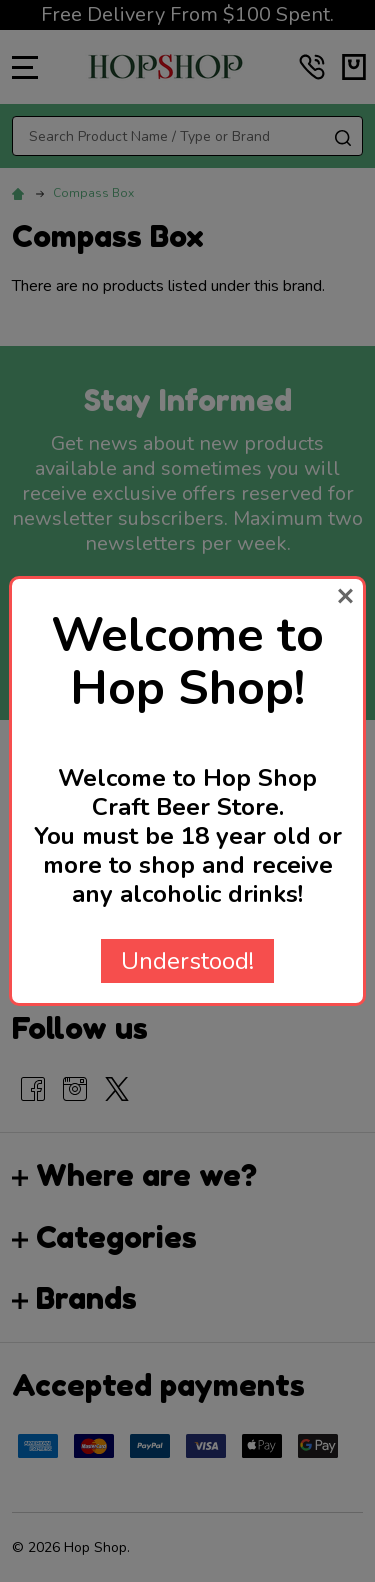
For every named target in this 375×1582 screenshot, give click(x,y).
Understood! (187, 961)
